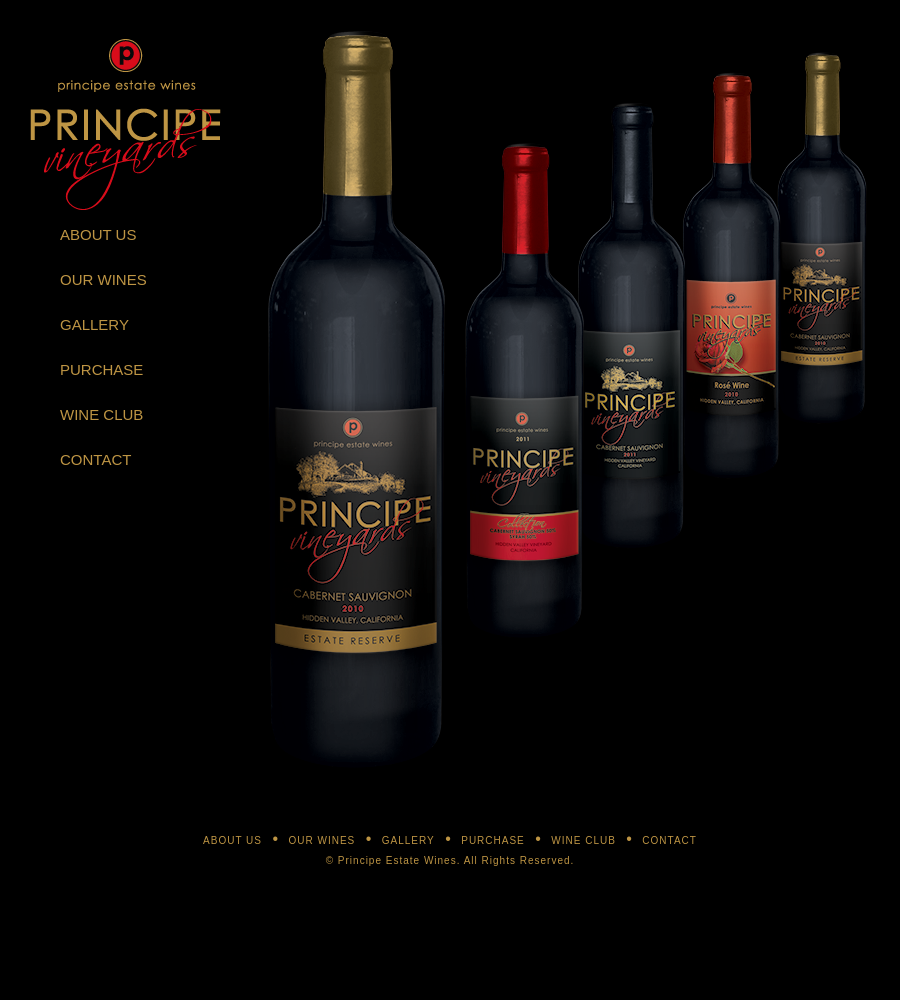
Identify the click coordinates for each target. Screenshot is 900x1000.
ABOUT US (98, 234)
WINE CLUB (101, 414)
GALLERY (94, 324)
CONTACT (95, 459)
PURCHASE (101, 369)
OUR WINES (103, 279)
